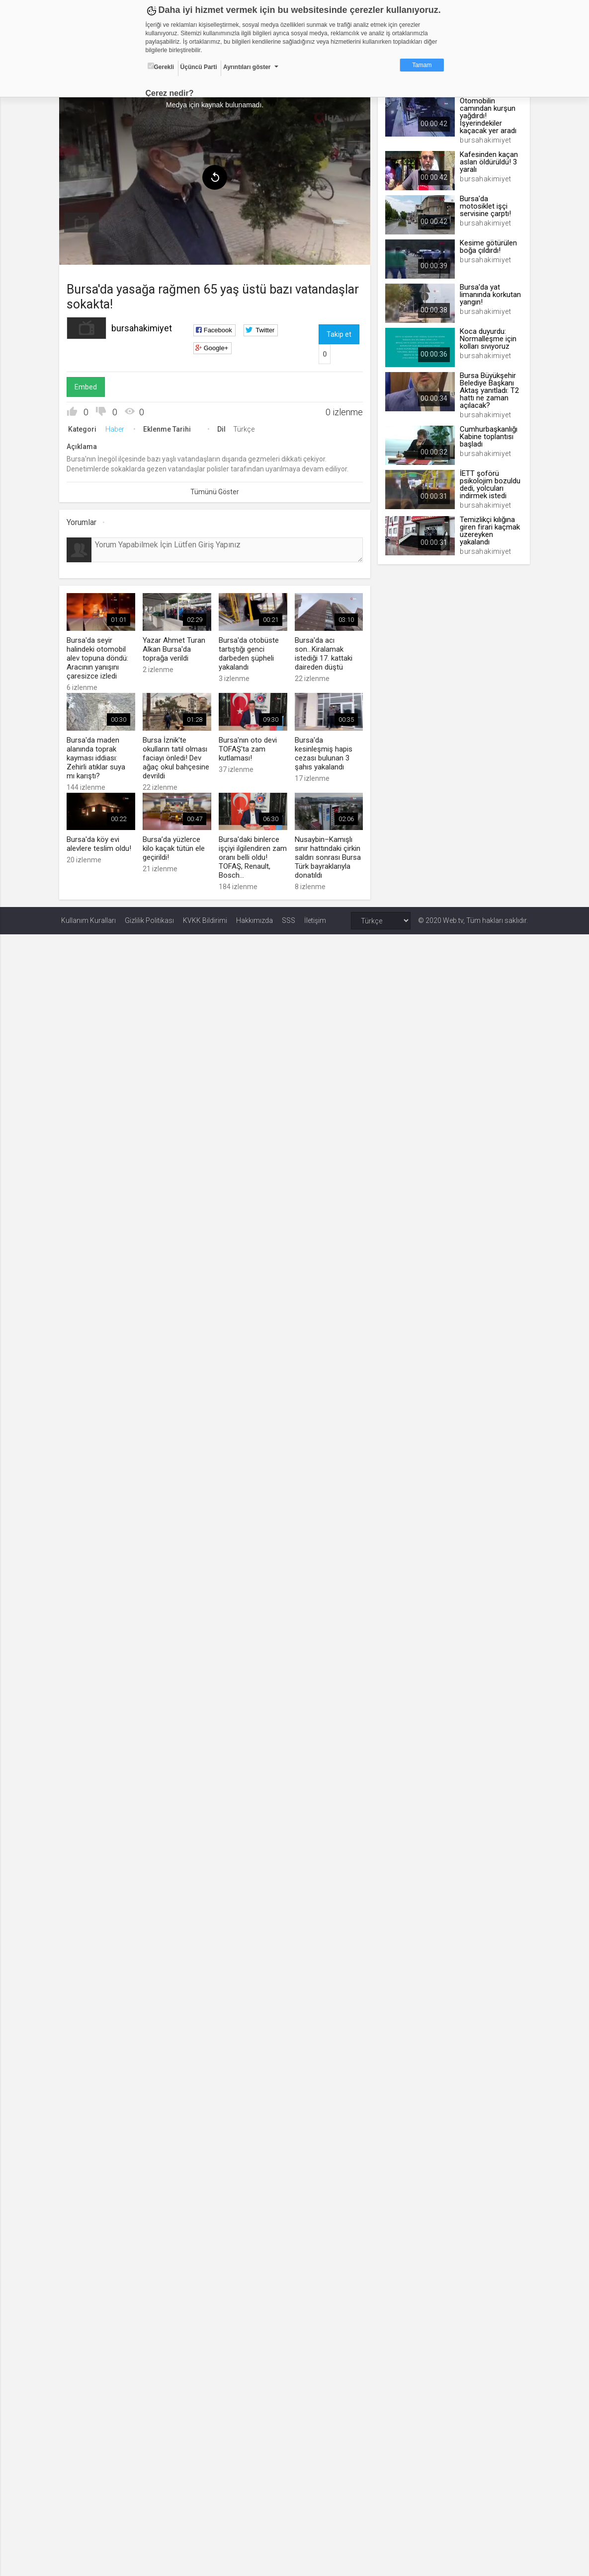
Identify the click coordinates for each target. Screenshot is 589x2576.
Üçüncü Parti (198, 67)
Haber (116, 428)
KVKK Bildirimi (205, 918)
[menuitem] (83, 221)
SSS (288, 918)
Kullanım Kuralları (88, 918)
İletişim (315, 918)
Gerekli (161, 67)
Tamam (421, 65)
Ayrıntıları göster (247, 67)
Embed (88, 386)
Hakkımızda (254, 918)
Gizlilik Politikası (149, 918)
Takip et (339, 333)
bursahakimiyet (143, 327)
